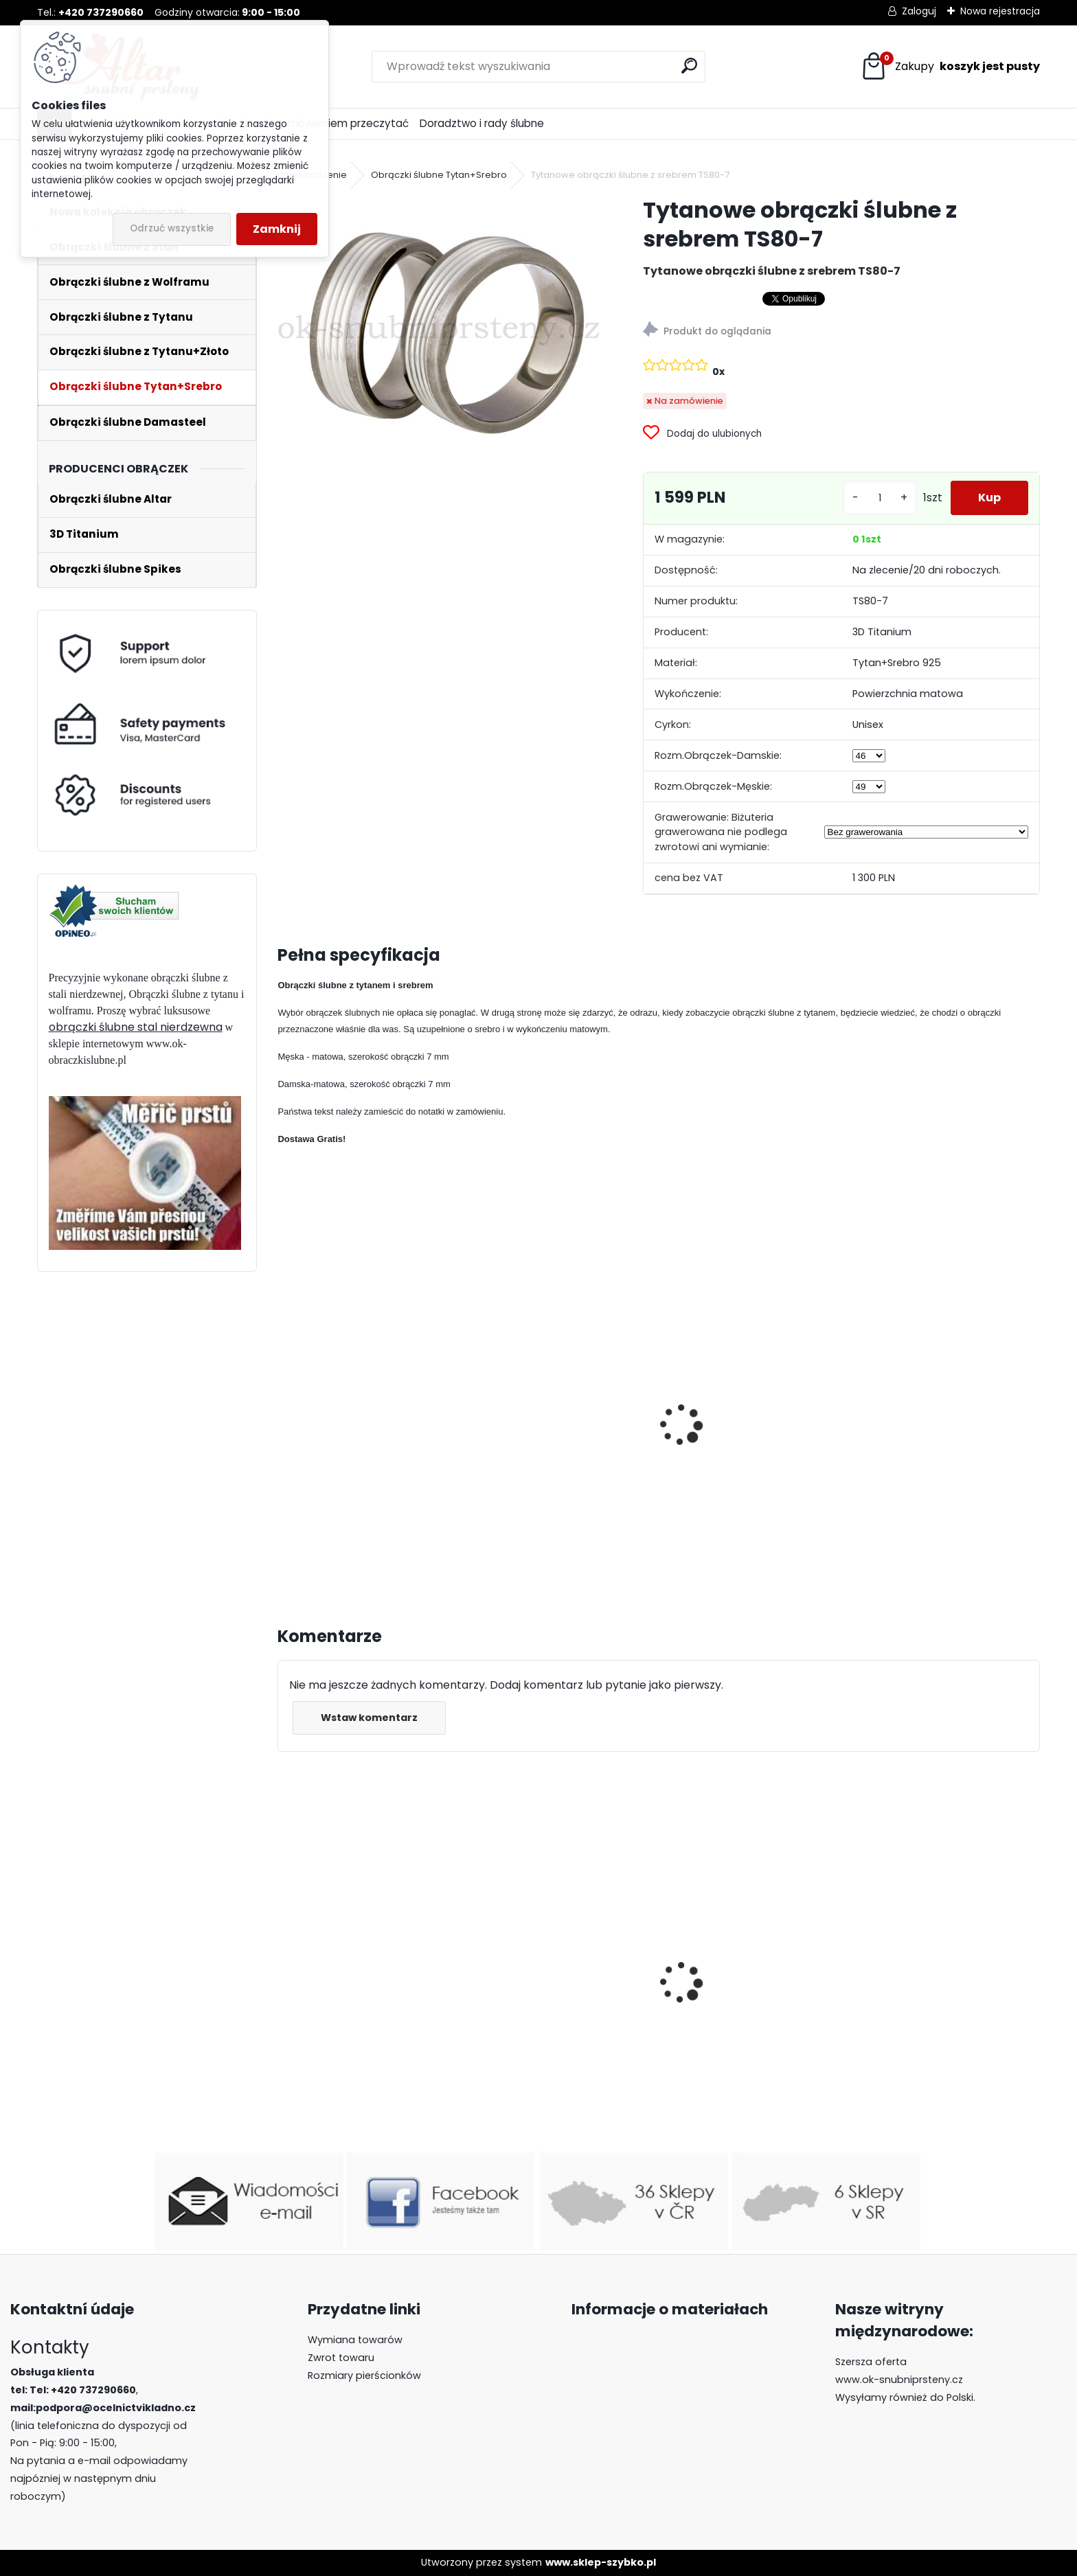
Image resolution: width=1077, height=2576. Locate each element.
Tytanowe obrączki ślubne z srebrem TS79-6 (361, 1440)
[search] (689, 65)
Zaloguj (919, 11)
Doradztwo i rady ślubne (482, 123)
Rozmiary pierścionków (364, 2375)
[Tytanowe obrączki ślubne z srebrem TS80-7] (437, 326)
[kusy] (880, 498)
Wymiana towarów (355, 2340)
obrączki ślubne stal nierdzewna (136, 1027)
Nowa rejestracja (1000, 11)
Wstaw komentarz (369, 1717)
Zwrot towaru (341, 2357)
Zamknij (277, 229)
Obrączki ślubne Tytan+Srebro (439, 174)
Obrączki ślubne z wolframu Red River (747, 1981)
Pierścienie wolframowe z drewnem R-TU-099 (933, 2042)
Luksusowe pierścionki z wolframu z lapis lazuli (351, 2002)
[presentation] (283, 1410)
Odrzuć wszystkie (172, 228)
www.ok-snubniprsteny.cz (899, 2379)
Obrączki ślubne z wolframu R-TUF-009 (561, 2017)
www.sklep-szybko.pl (600, 2562)
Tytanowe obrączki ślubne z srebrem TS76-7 (554, 1448)
